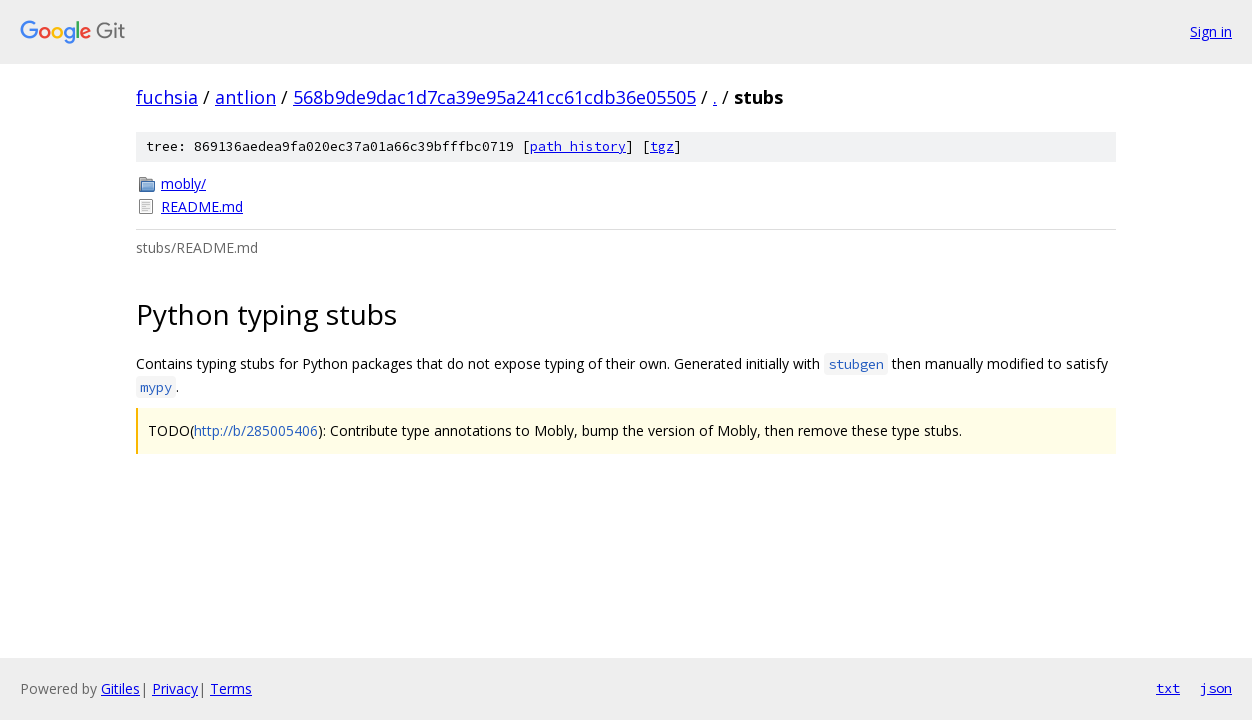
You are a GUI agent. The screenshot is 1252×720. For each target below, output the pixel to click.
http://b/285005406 (256, 430)
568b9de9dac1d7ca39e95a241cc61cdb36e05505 (494, 97)
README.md (202, 206)
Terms (231, 688)
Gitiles (120, 688)
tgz (662, 146)
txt (1168, 688)
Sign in (1211, 31)
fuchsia (167, 97)
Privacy (175, 688)
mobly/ (183, 183)
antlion (245, 97)
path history (578, 146)
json (1216, 688)
